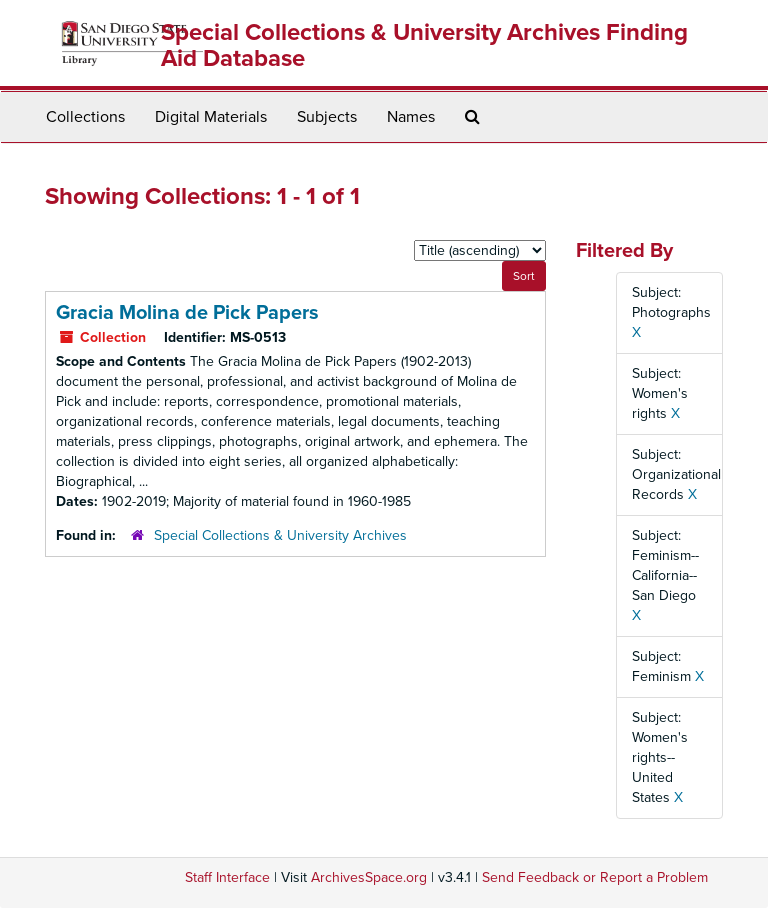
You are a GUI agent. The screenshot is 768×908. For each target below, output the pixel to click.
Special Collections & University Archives (280, 535)
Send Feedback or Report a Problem (595, 877)
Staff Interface (227, 877)
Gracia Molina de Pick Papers (187, 313)
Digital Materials (211, 117)
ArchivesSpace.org (369, 877)
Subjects (327, 117)
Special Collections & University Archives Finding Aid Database (424, 45)
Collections (85, 117)
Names (411, 117)
